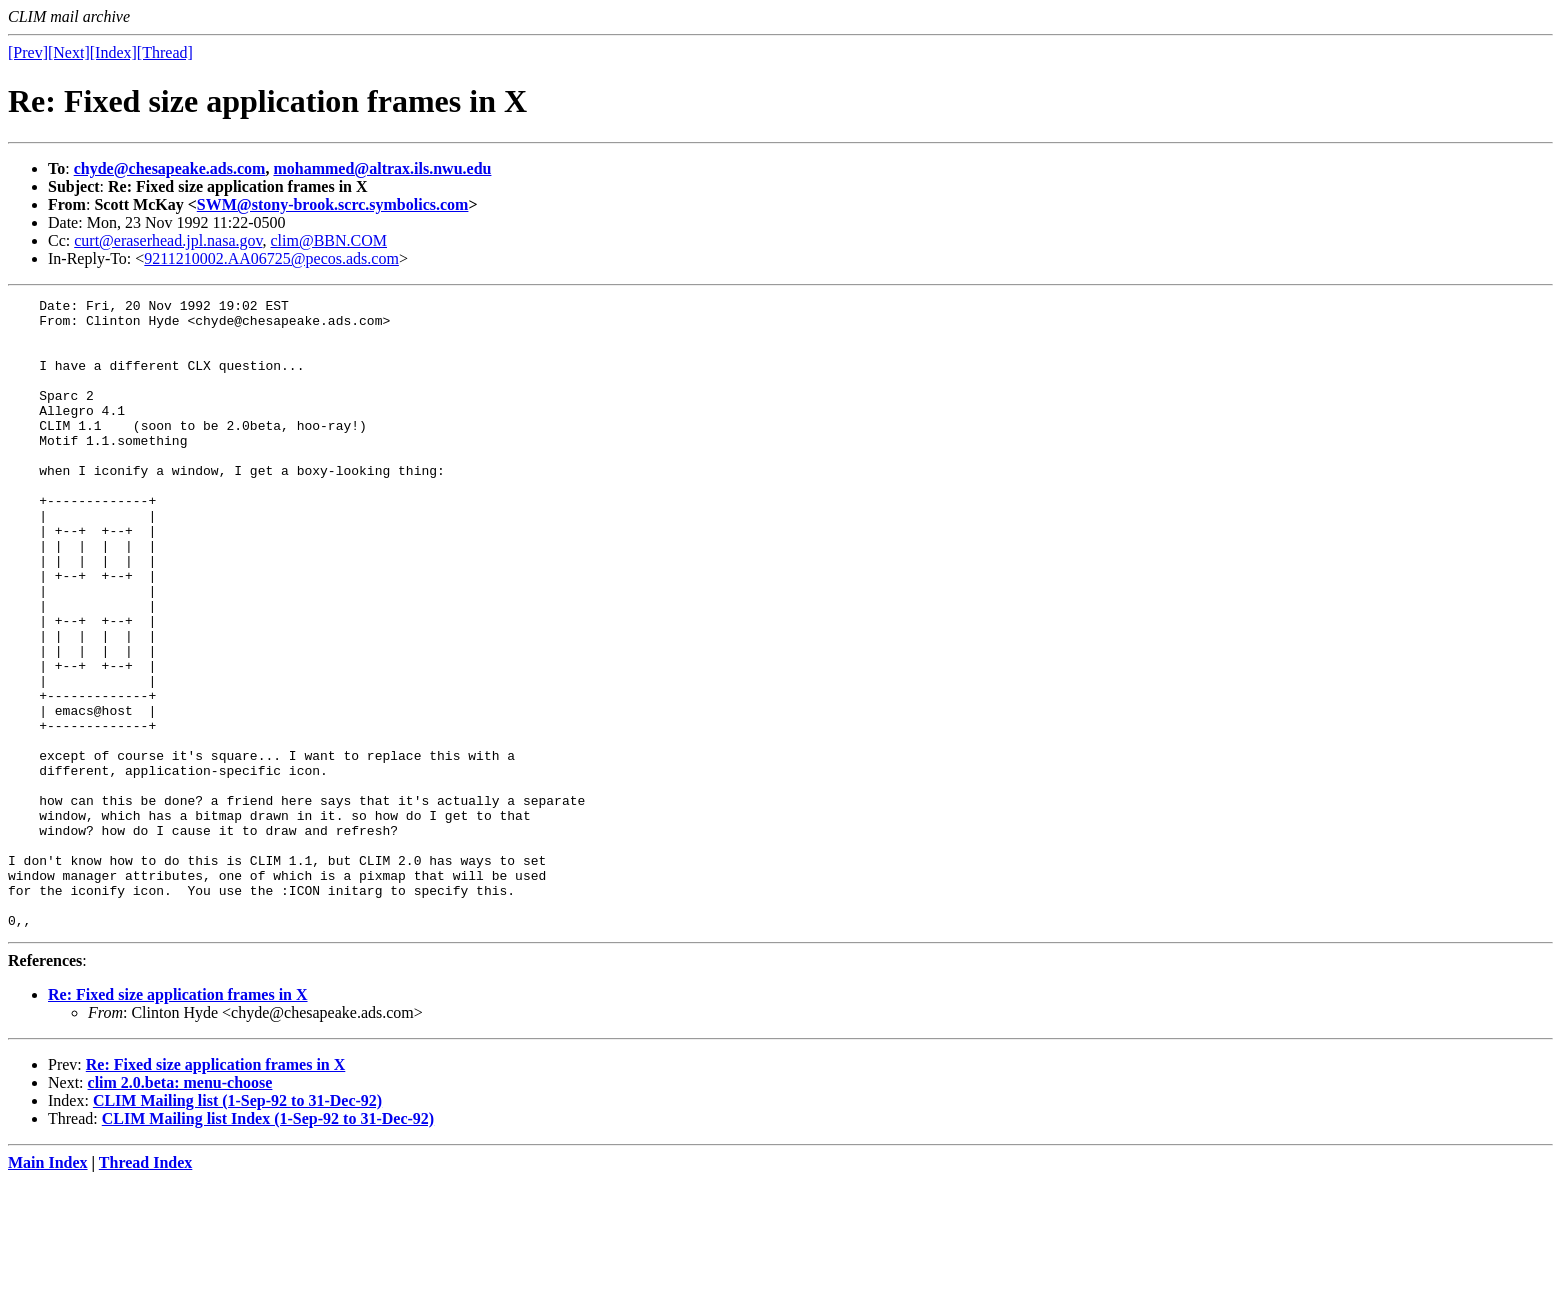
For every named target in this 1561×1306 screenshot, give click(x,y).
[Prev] (28, 52)
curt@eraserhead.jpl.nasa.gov (168, 240)
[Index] (113, 52)
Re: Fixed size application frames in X (178, 1120)
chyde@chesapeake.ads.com (170, 168)
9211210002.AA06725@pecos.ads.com (271, 258)
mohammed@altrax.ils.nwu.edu (382, 168)
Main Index (48, 1288)
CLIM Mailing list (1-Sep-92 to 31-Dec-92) (237, 1226)
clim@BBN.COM (329, 240)
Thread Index (146, 1288)
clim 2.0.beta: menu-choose (180, 1208)
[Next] (69, 52)
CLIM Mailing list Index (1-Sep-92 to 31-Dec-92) (268, 1244)
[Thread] (165, 52)
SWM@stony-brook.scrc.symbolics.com (333, 204)
